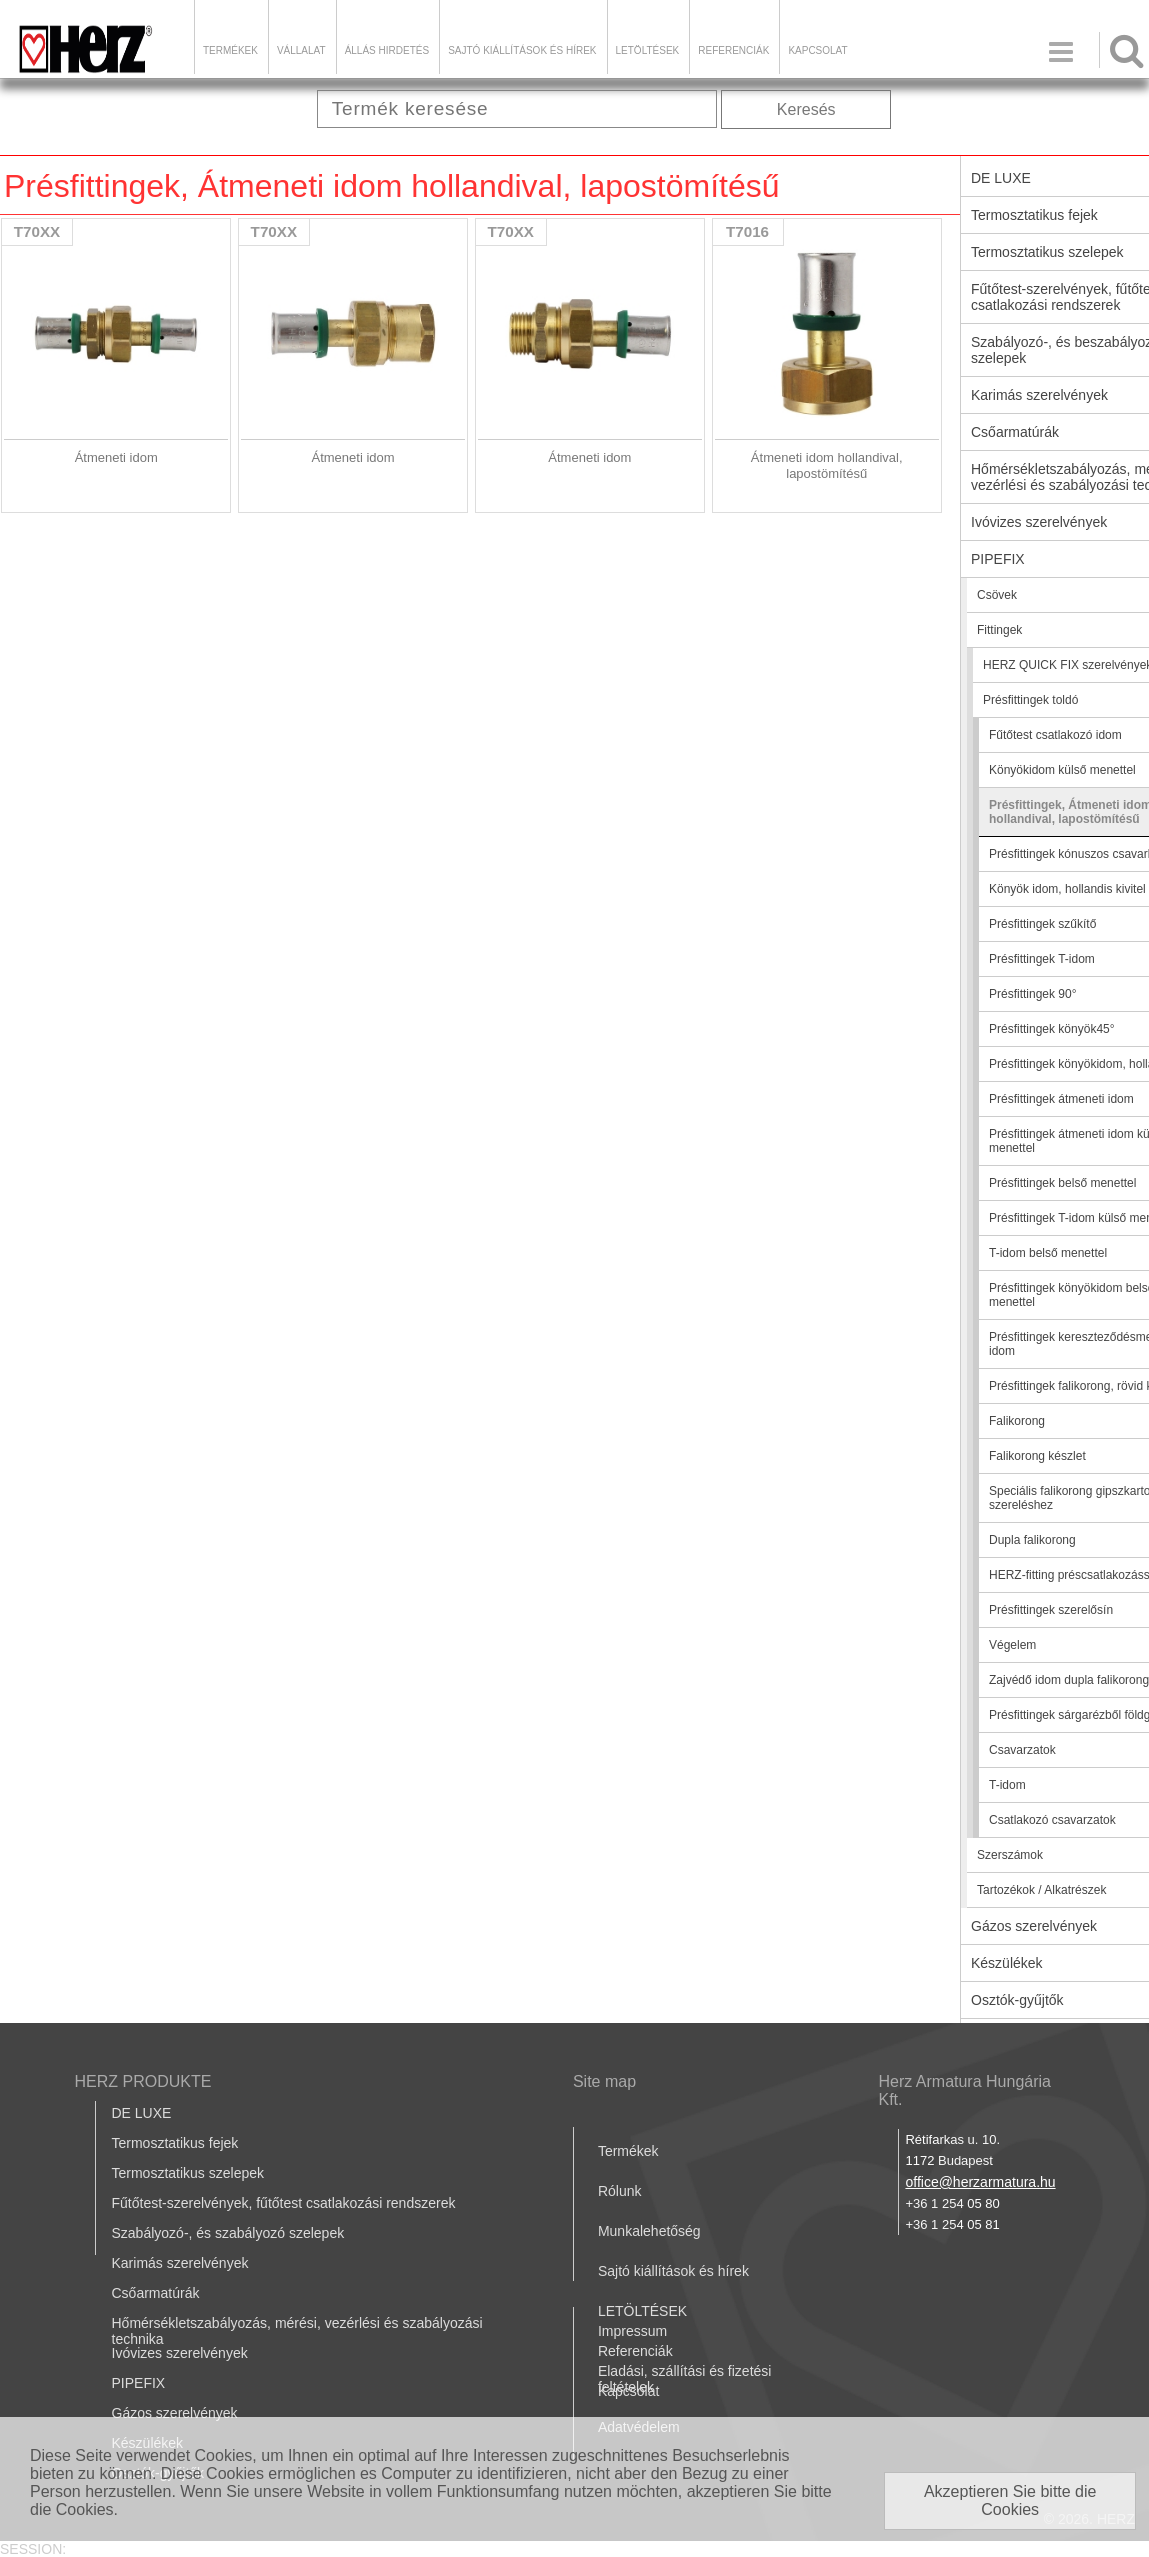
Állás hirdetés (387, 50)
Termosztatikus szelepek (188, 2173)
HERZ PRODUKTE (143, 2081)
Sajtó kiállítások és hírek (522, 50)
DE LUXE (142, 2113)
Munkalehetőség (649, 2231)
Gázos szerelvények (175, 2413)
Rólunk (620, 2191)
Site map (604, 2081)
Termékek (230, 50)
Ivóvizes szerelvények (180, 2353)
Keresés (806, 109)
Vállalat (301, 50)
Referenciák (733, 50)
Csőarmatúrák (156, 2293)
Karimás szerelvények (180, 2263)
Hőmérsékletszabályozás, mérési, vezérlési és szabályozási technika (297, 2331)
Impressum (632, 2331)
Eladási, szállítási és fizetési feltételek (685, 2379)
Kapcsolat (817, 50)
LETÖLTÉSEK (648, 50)
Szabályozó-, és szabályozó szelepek (228, 2233)
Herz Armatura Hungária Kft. (964, 2090)
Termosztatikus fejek (175, 2143)
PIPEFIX (139, 2383)
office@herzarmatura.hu (980, 2182)
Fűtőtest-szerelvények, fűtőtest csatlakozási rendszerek (284, 2203)
